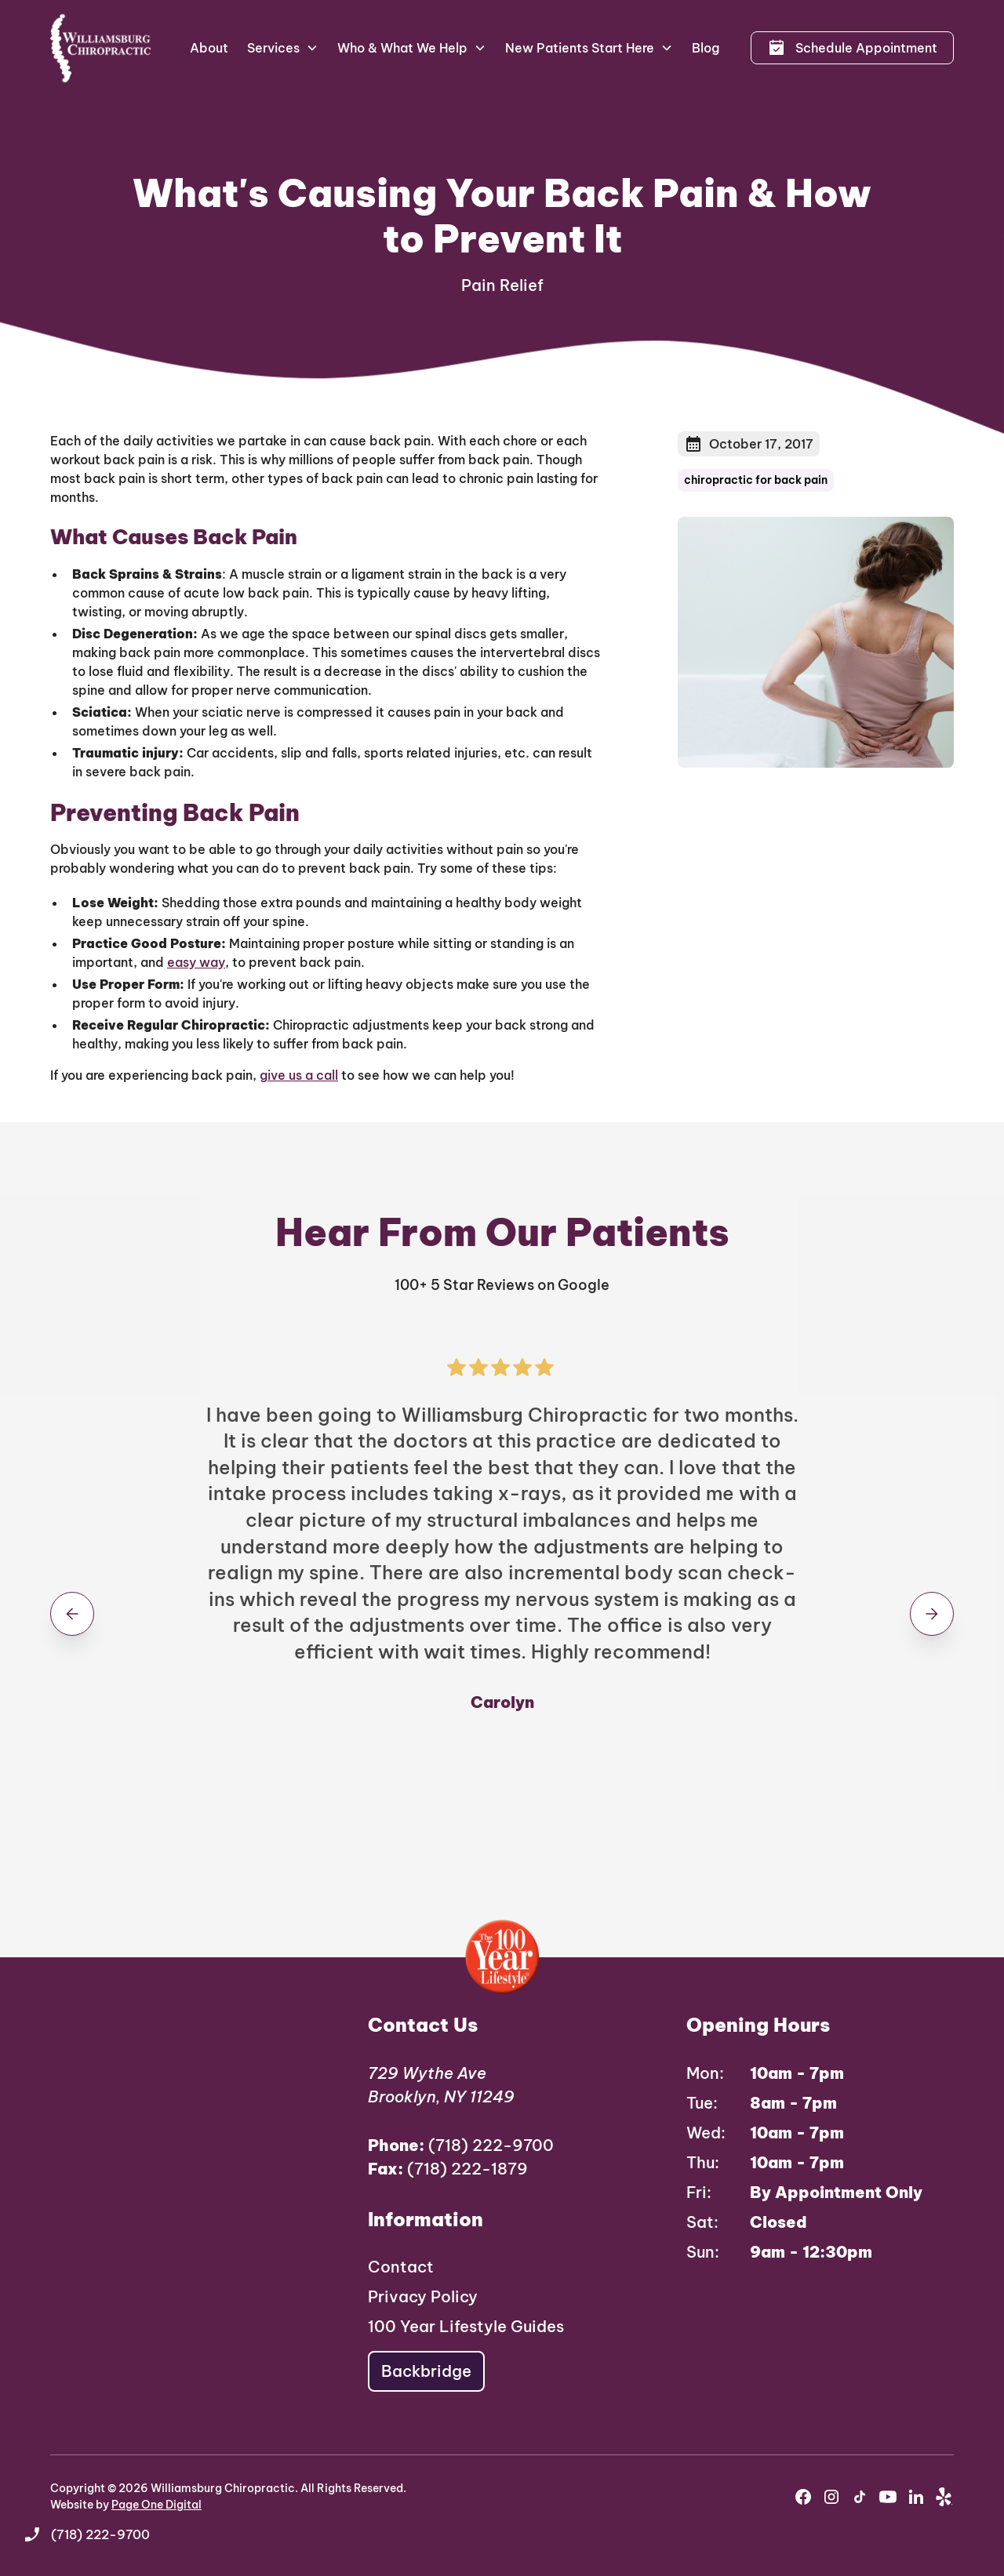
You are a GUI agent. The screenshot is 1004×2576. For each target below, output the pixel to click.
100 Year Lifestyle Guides (466, 2326)
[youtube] (887, 2496)
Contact (401, 2266)
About (209, 48)
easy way (196, 962)
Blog (705, 48)
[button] (282, 48)
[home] (100, 48)
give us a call (299, 1075)
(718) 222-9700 (461, 2145)
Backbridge (426, 2371)
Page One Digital (156, 2505)
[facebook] (803, 2496)
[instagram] (831, 2496)
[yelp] (944, 2496)
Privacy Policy (423, 2296)
